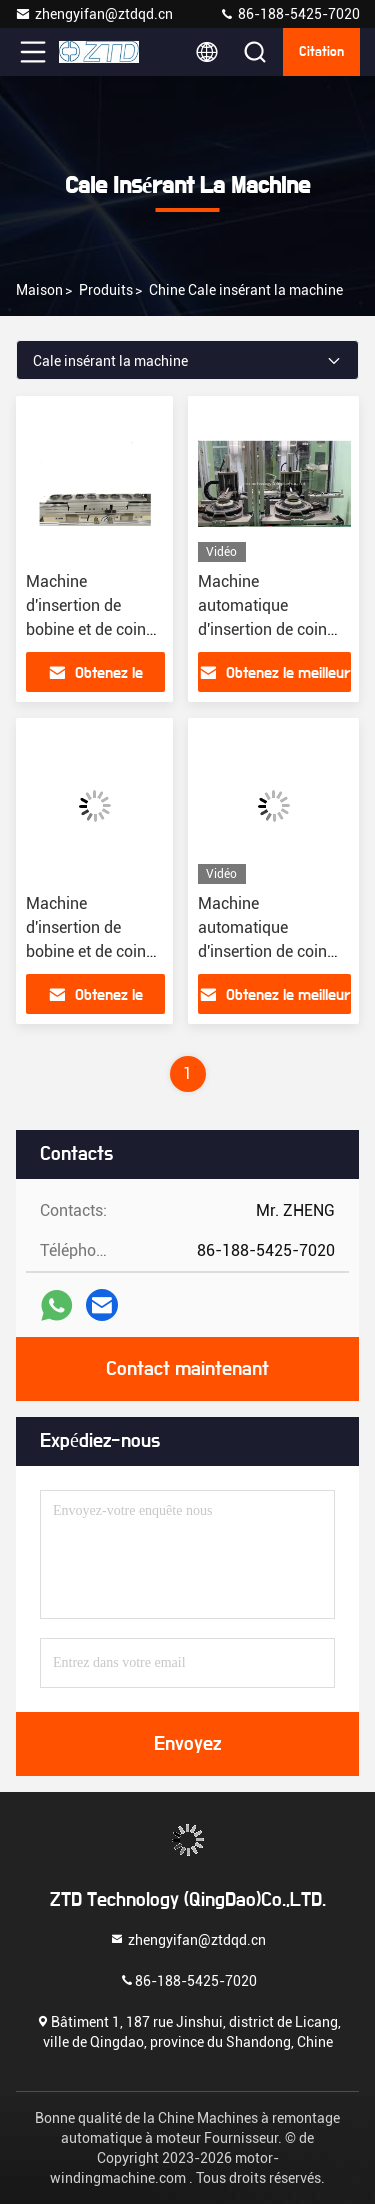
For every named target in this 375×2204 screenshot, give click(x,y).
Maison (39, 290)
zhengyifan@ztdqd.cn (94, 14)
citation (321, 52)
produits (106, 290)
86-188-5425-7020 (289, 14)
